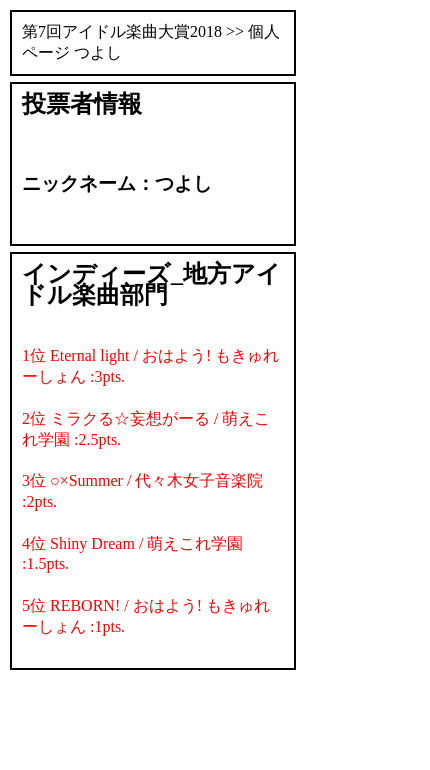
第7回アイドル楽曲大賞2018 (122, 31)
